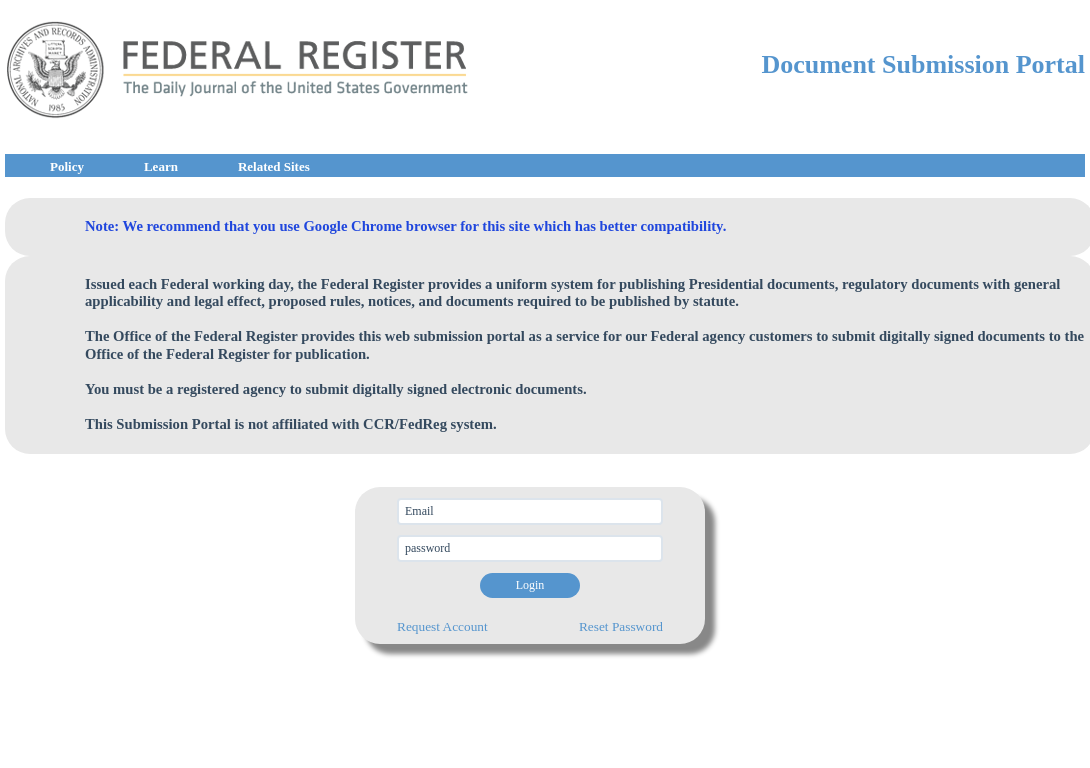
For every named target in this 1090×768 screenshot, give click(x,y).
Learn (161, 166)
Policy (67, 166)
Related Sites (274, 166)
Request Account (442, 626)
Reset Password (621, 626)
